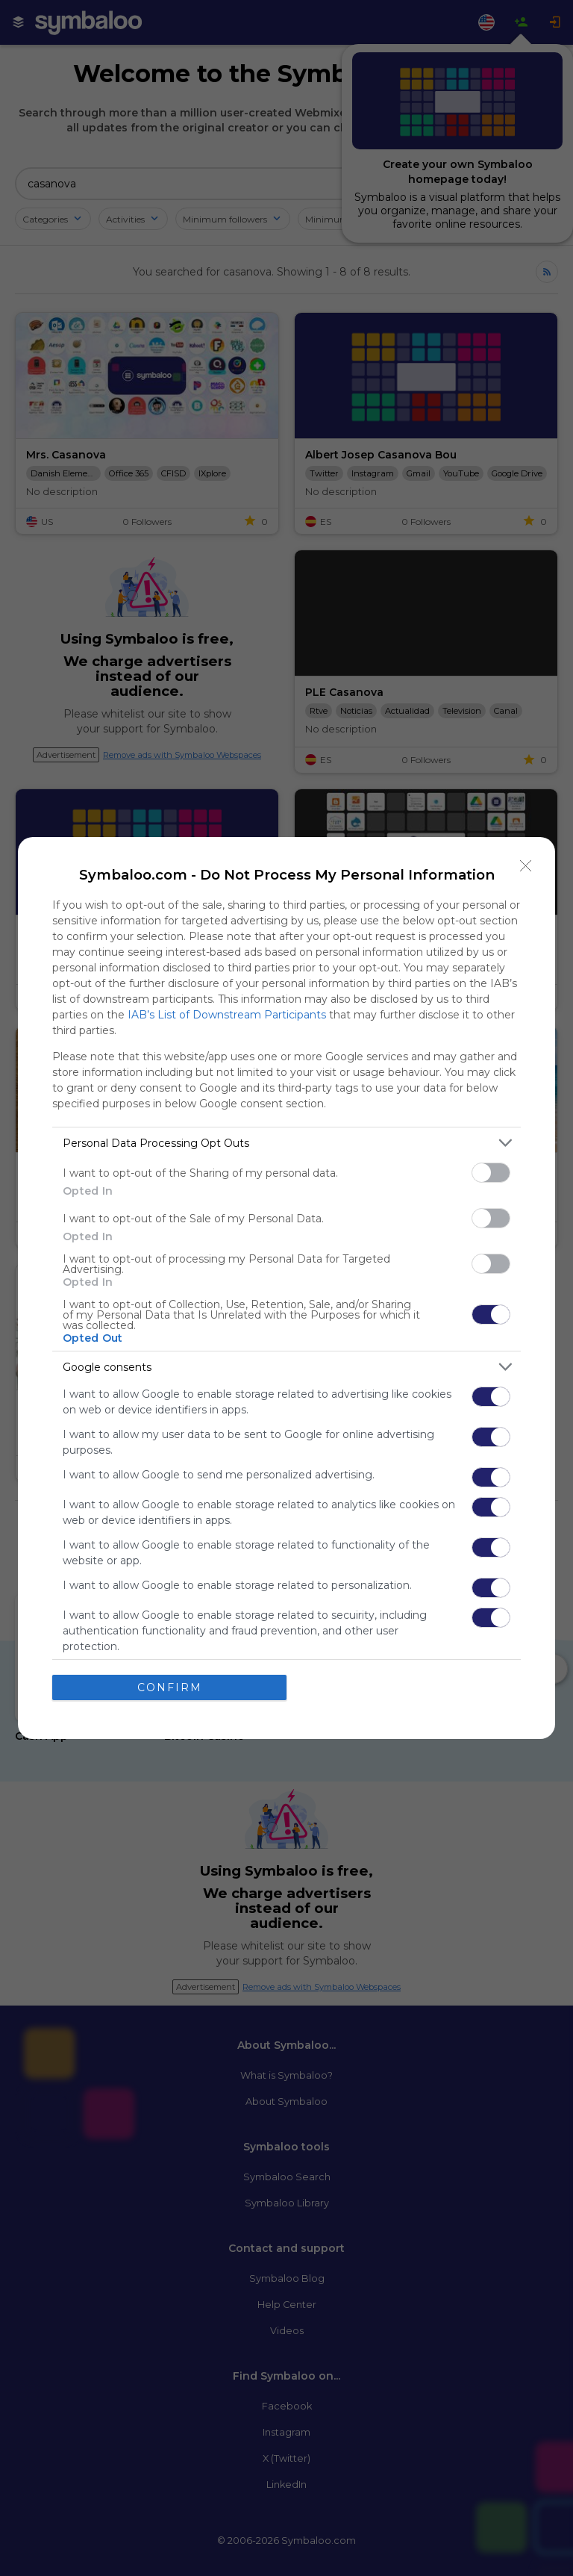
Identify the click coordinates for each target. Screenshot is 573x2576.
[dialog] (286, 1288)
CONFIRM (169, 1687)
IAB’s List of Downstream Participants (227, 1014)
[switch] (491, 1173)
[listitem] (286, 1142)
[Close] (526, 866)
